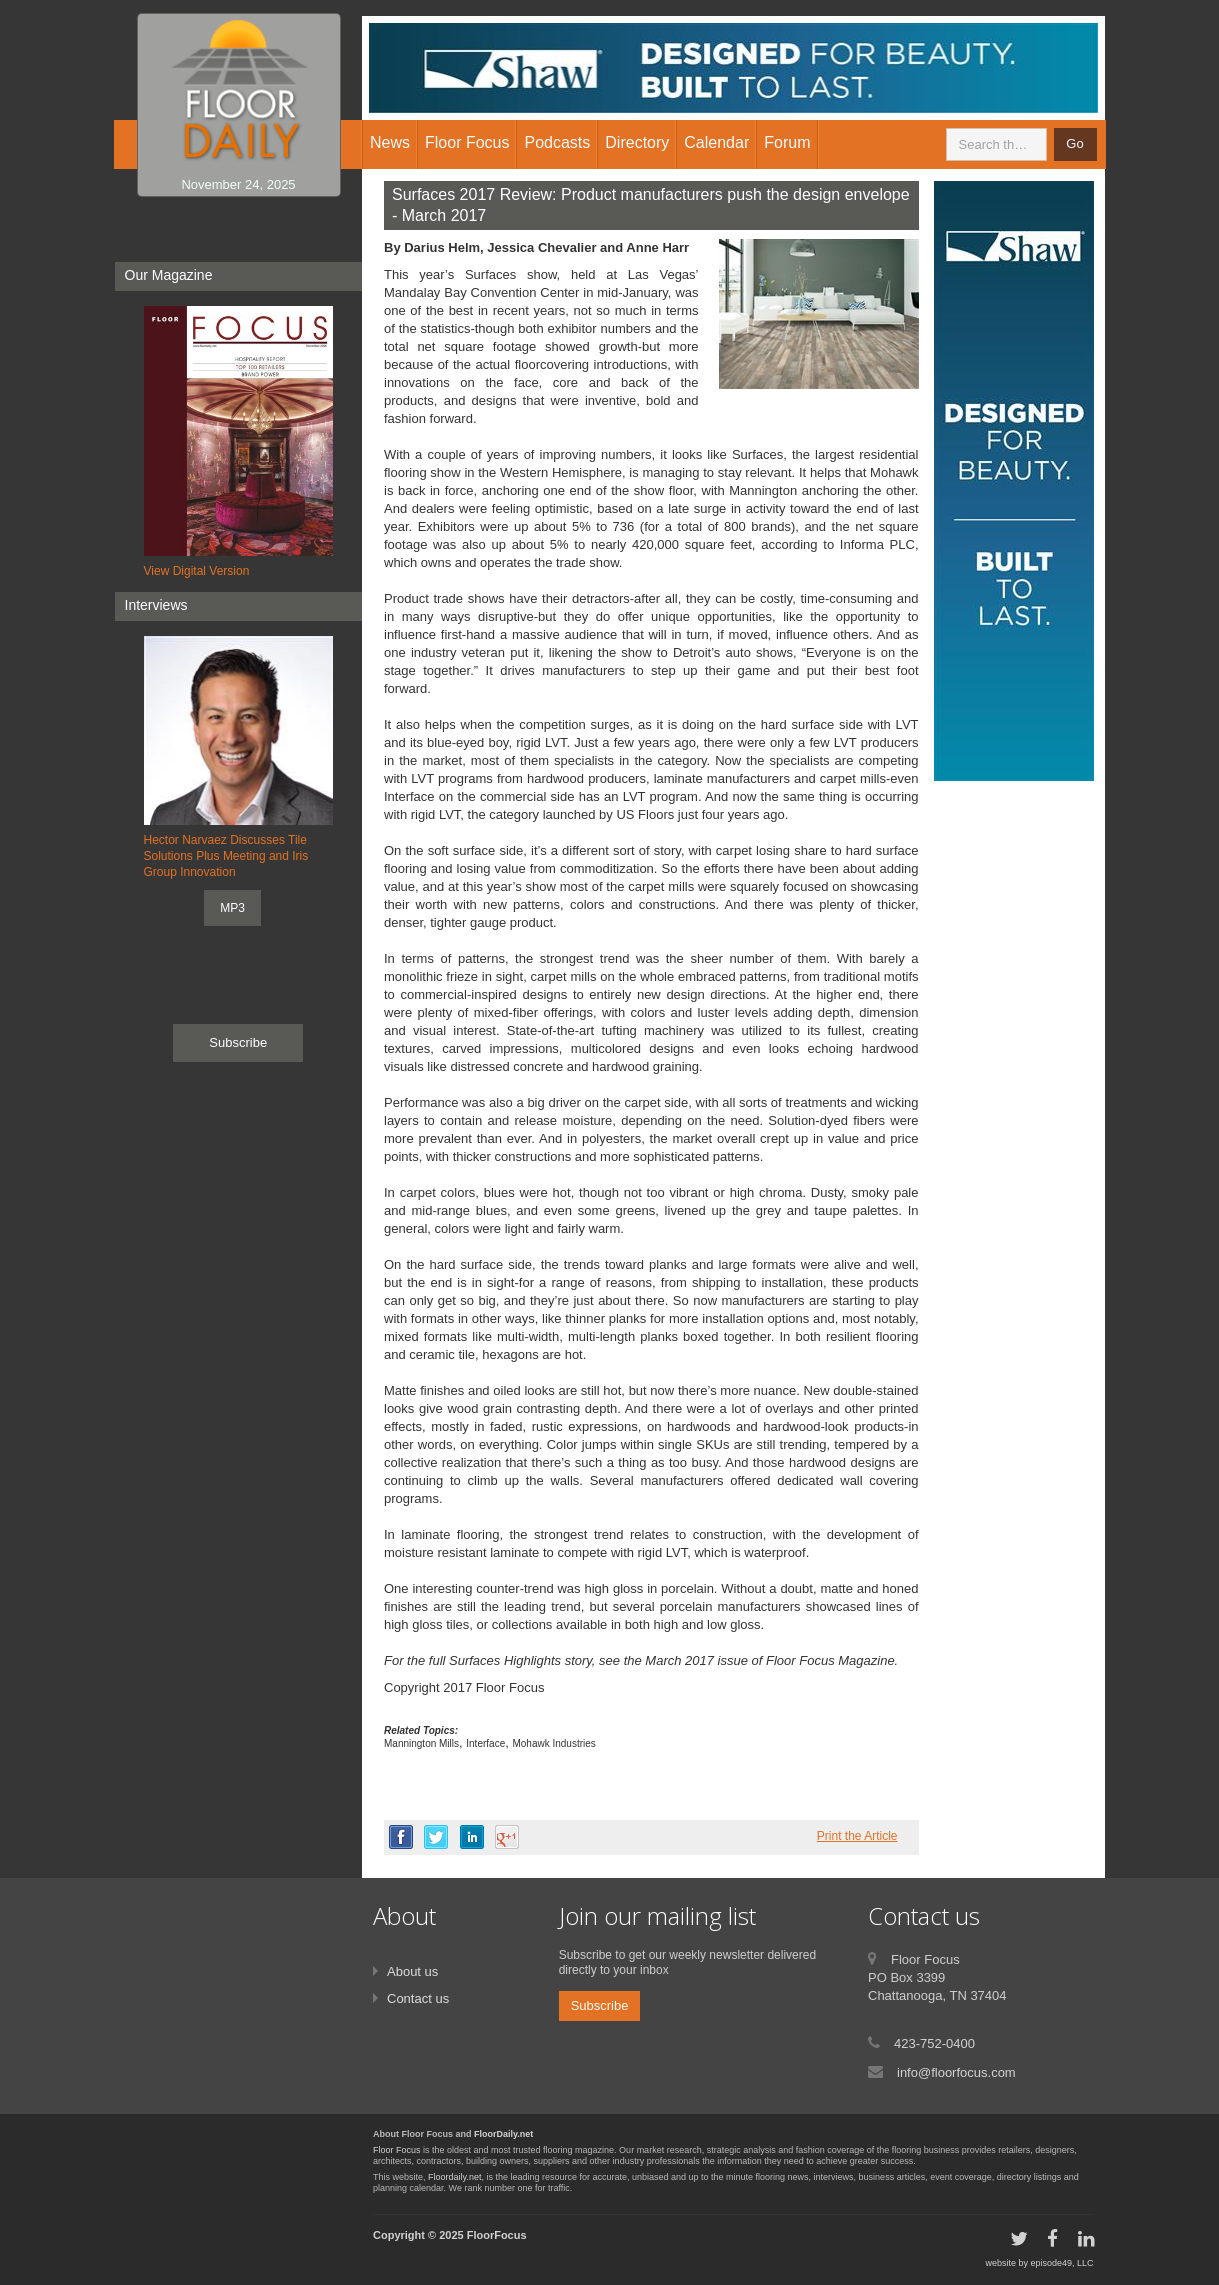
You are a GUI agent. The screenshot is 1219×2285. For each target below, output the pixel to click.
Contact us (418, 1998)
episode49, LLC (1061, 2263)
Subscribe (238, 1042)
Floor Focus (397, 2150)
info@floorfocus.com (956, 2072)
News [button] (390, 142)
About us (412, 1971)
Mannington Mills (421, 1743)
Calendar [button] (716, 142)
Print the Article (857, 1836)
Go (1074, 143)
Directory (637, 142)
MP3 (232, 908)
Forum (787, 142)
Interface (485, 1743)
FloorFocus (497, 2235)
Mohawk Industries (553, 1743)
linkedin (472, 1837)
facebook (401, 1837)
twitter (436, 1837)
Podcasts (557, 142)
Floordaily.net (454, 2177)
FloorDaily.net (503, 2134)
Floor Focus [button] (467, 142)
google (507, 1837)
